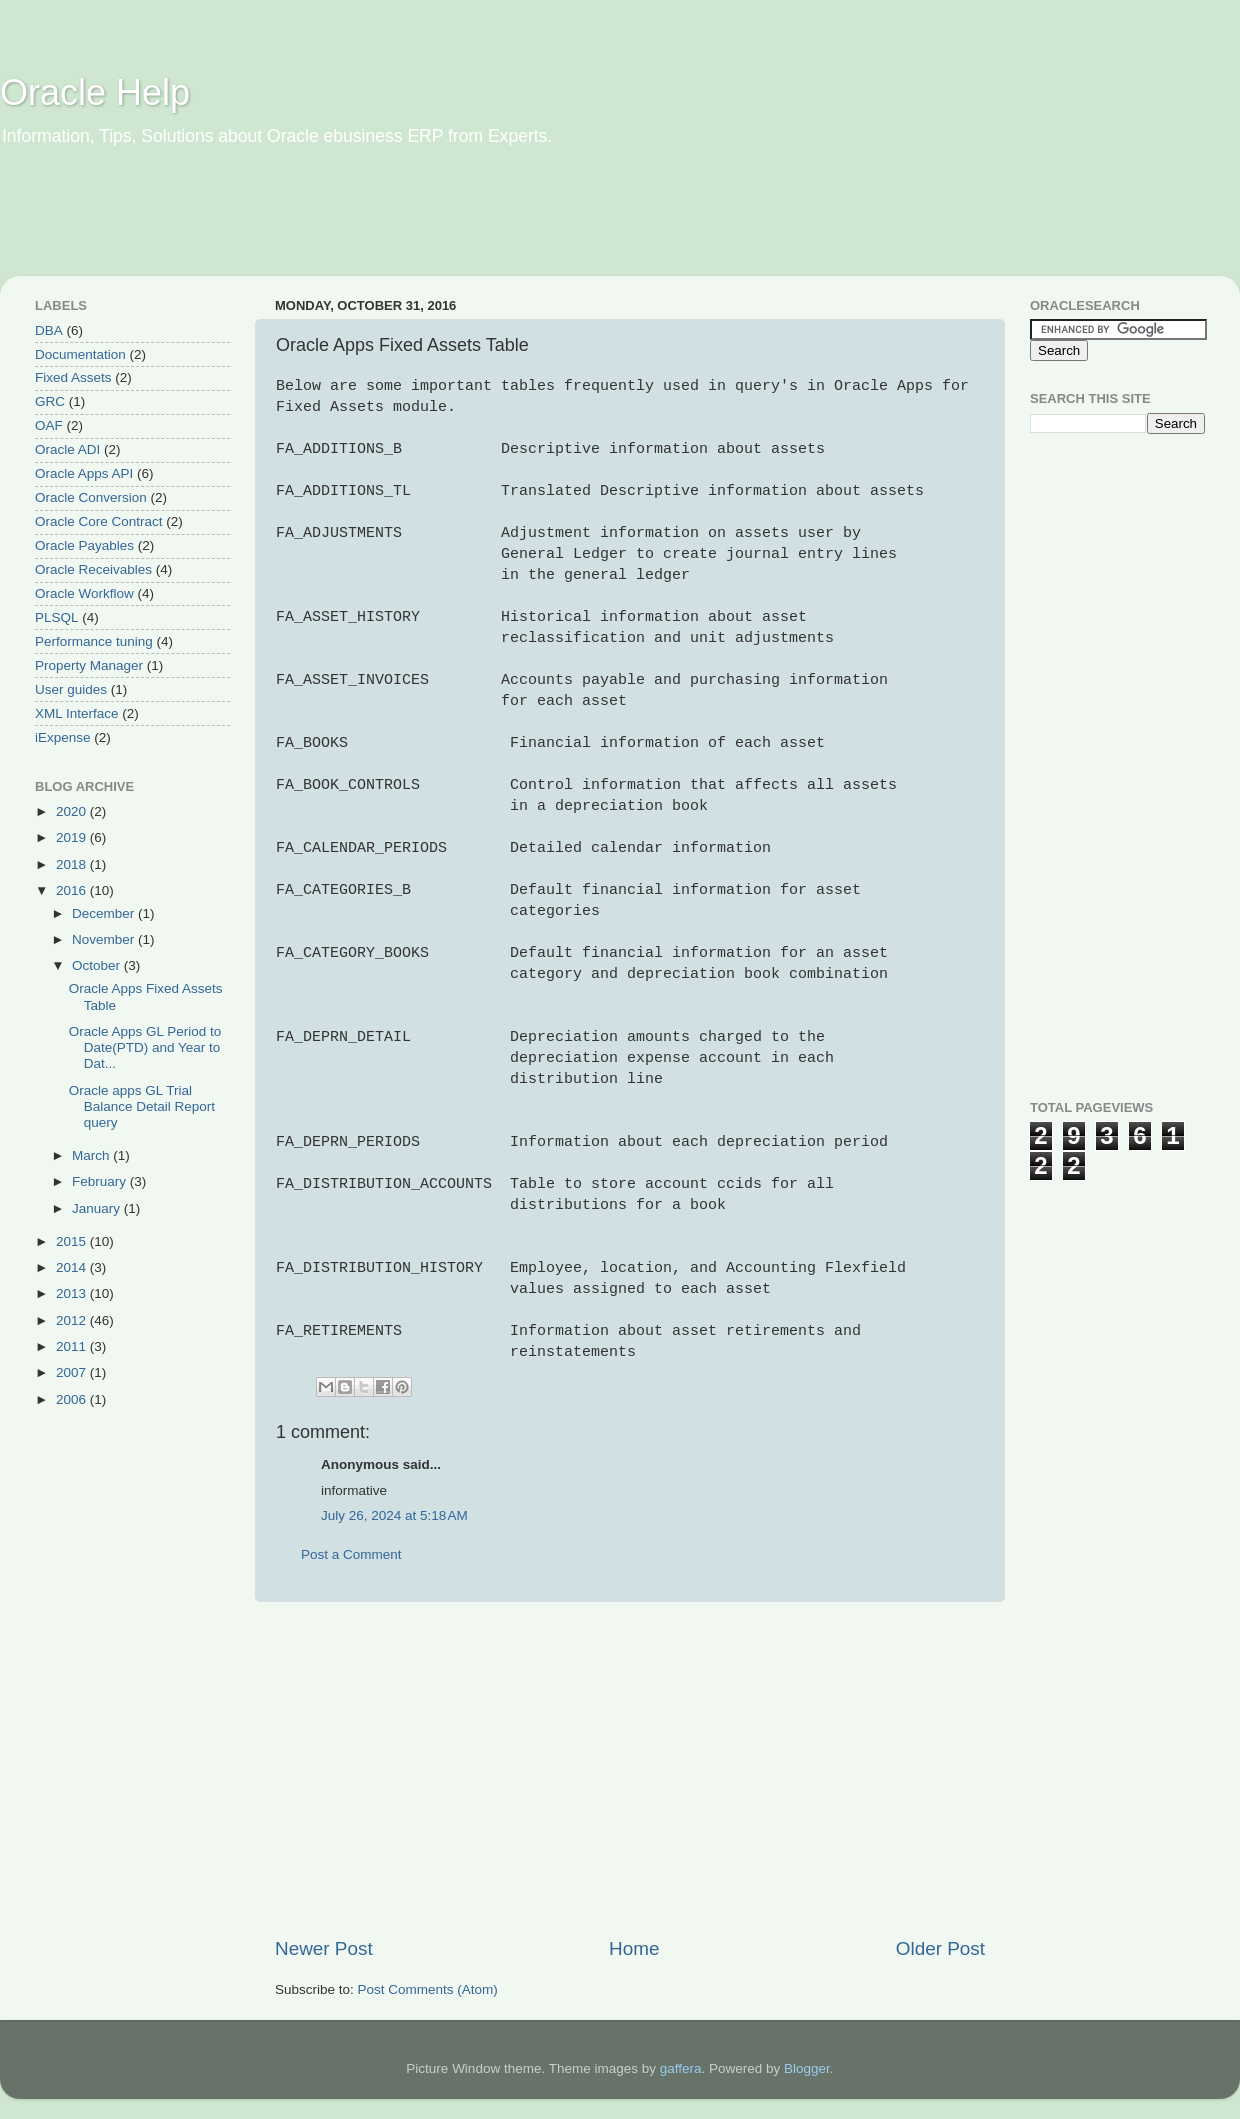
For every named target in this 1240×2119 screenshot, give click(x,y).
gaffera (681, 2068)
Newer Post (324, 1948)
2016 (73, 890)
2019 (73, 837)
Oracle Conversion (91, 497)
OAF (49, 425)
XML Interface (77, 713)
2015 (73, 1241)
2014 (73, 1267)
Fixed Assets (73, 377)
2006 (73, 1399)
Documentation (80, 354)
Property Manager (89, 665)
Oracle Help (95, 92)
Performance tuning (94, 641)
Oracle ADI (67, 449)
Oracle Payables (84, 545)
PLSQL (57, 617)
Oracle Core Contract (99, 521)
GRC (50, 401)
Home (634, 1948)
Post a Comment (351, 1554)
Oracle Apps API (84, 473)
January (98, 1208)
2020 (73, 811)
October (98, 965)
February (101, 1181)
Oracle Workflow (84, 593)
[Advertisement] (384, 225)
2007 (73, 1372)
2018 (73, 864)
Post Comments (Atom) (428, 1989)
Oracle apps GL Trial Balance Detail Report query (142, 1106)
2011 (73, 1346)
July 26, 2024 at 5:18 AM (394, 1515)
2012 (73, 1320)
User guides (71, 689)
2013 (73, 1293)
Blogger (807, 2068)
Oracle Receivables (93, 569)
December (105, 913)
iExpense (63, 737)
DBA (49, 330)
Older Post (940, 1948)
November (105, 939)
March (92, 1155)
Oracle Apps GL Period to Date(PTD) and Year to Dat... (145, 1047)
